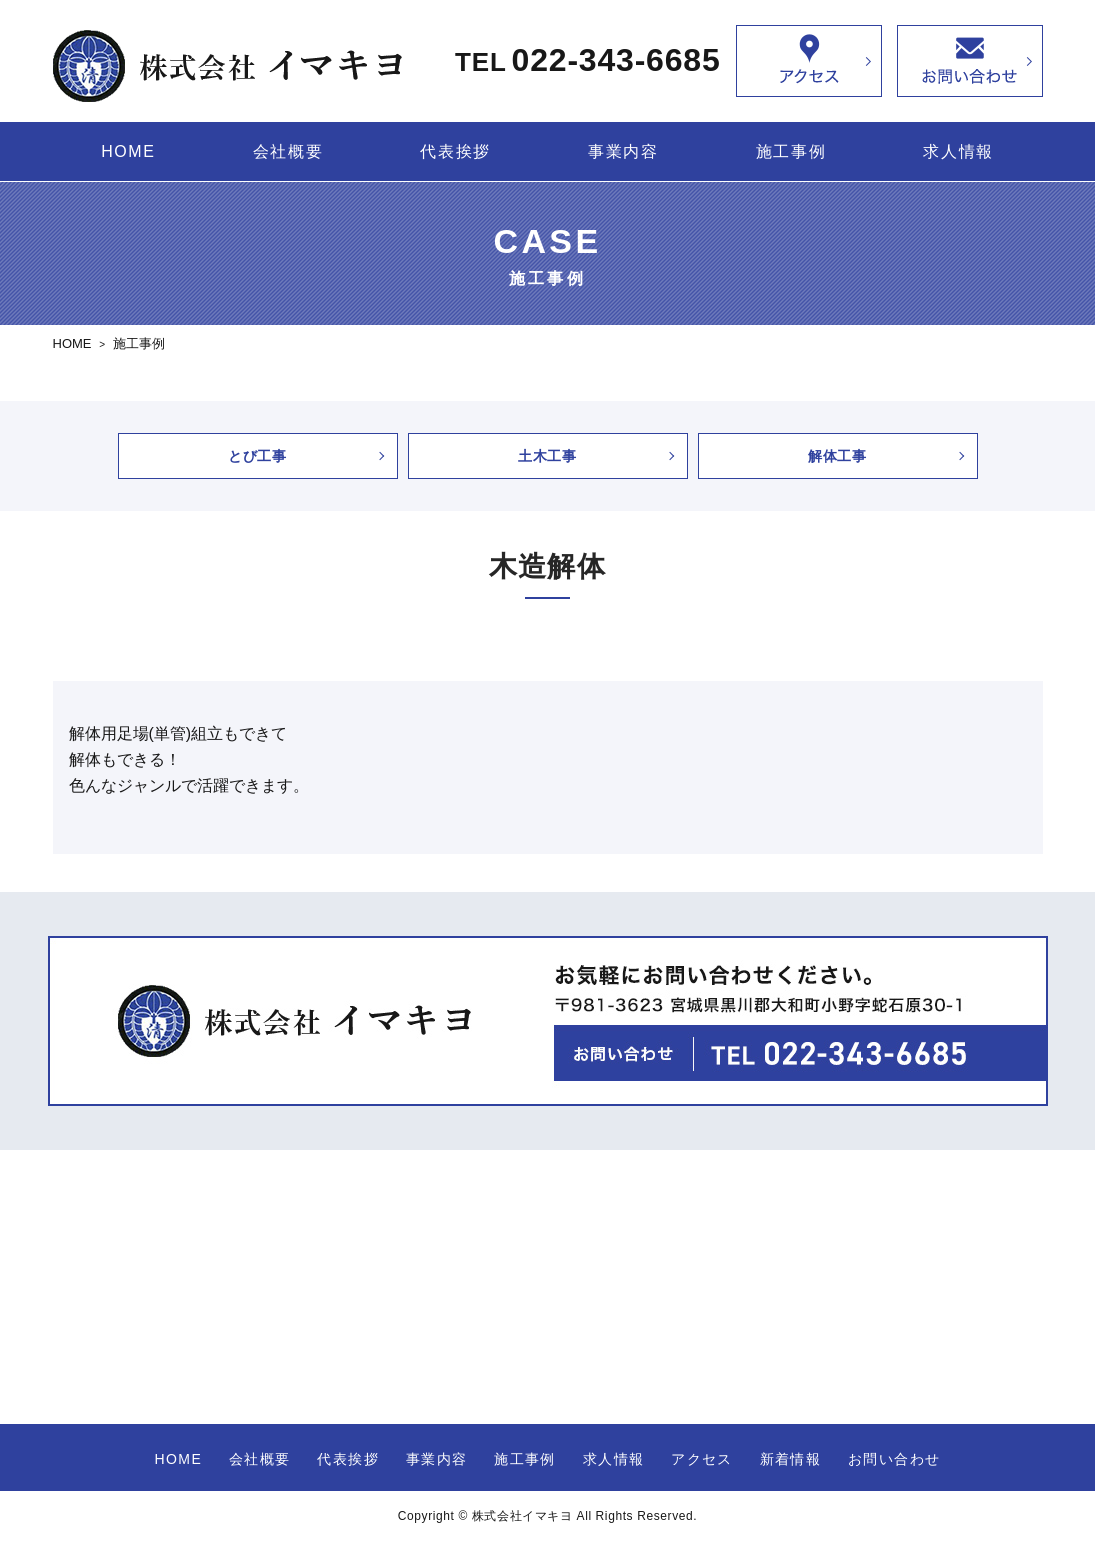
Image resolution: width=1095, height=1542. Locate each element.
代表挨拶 (455, 151)
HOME (128, 151)
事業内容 (623, 151)
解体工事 (837, 456)
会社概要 (288, 151)
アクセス (702, 1459)
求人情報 (958, 151)
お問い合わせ (894, 1459)
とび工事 (257, 456)
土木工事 (547, 456)
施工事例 (791, 151)
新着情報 (791, 1459)
